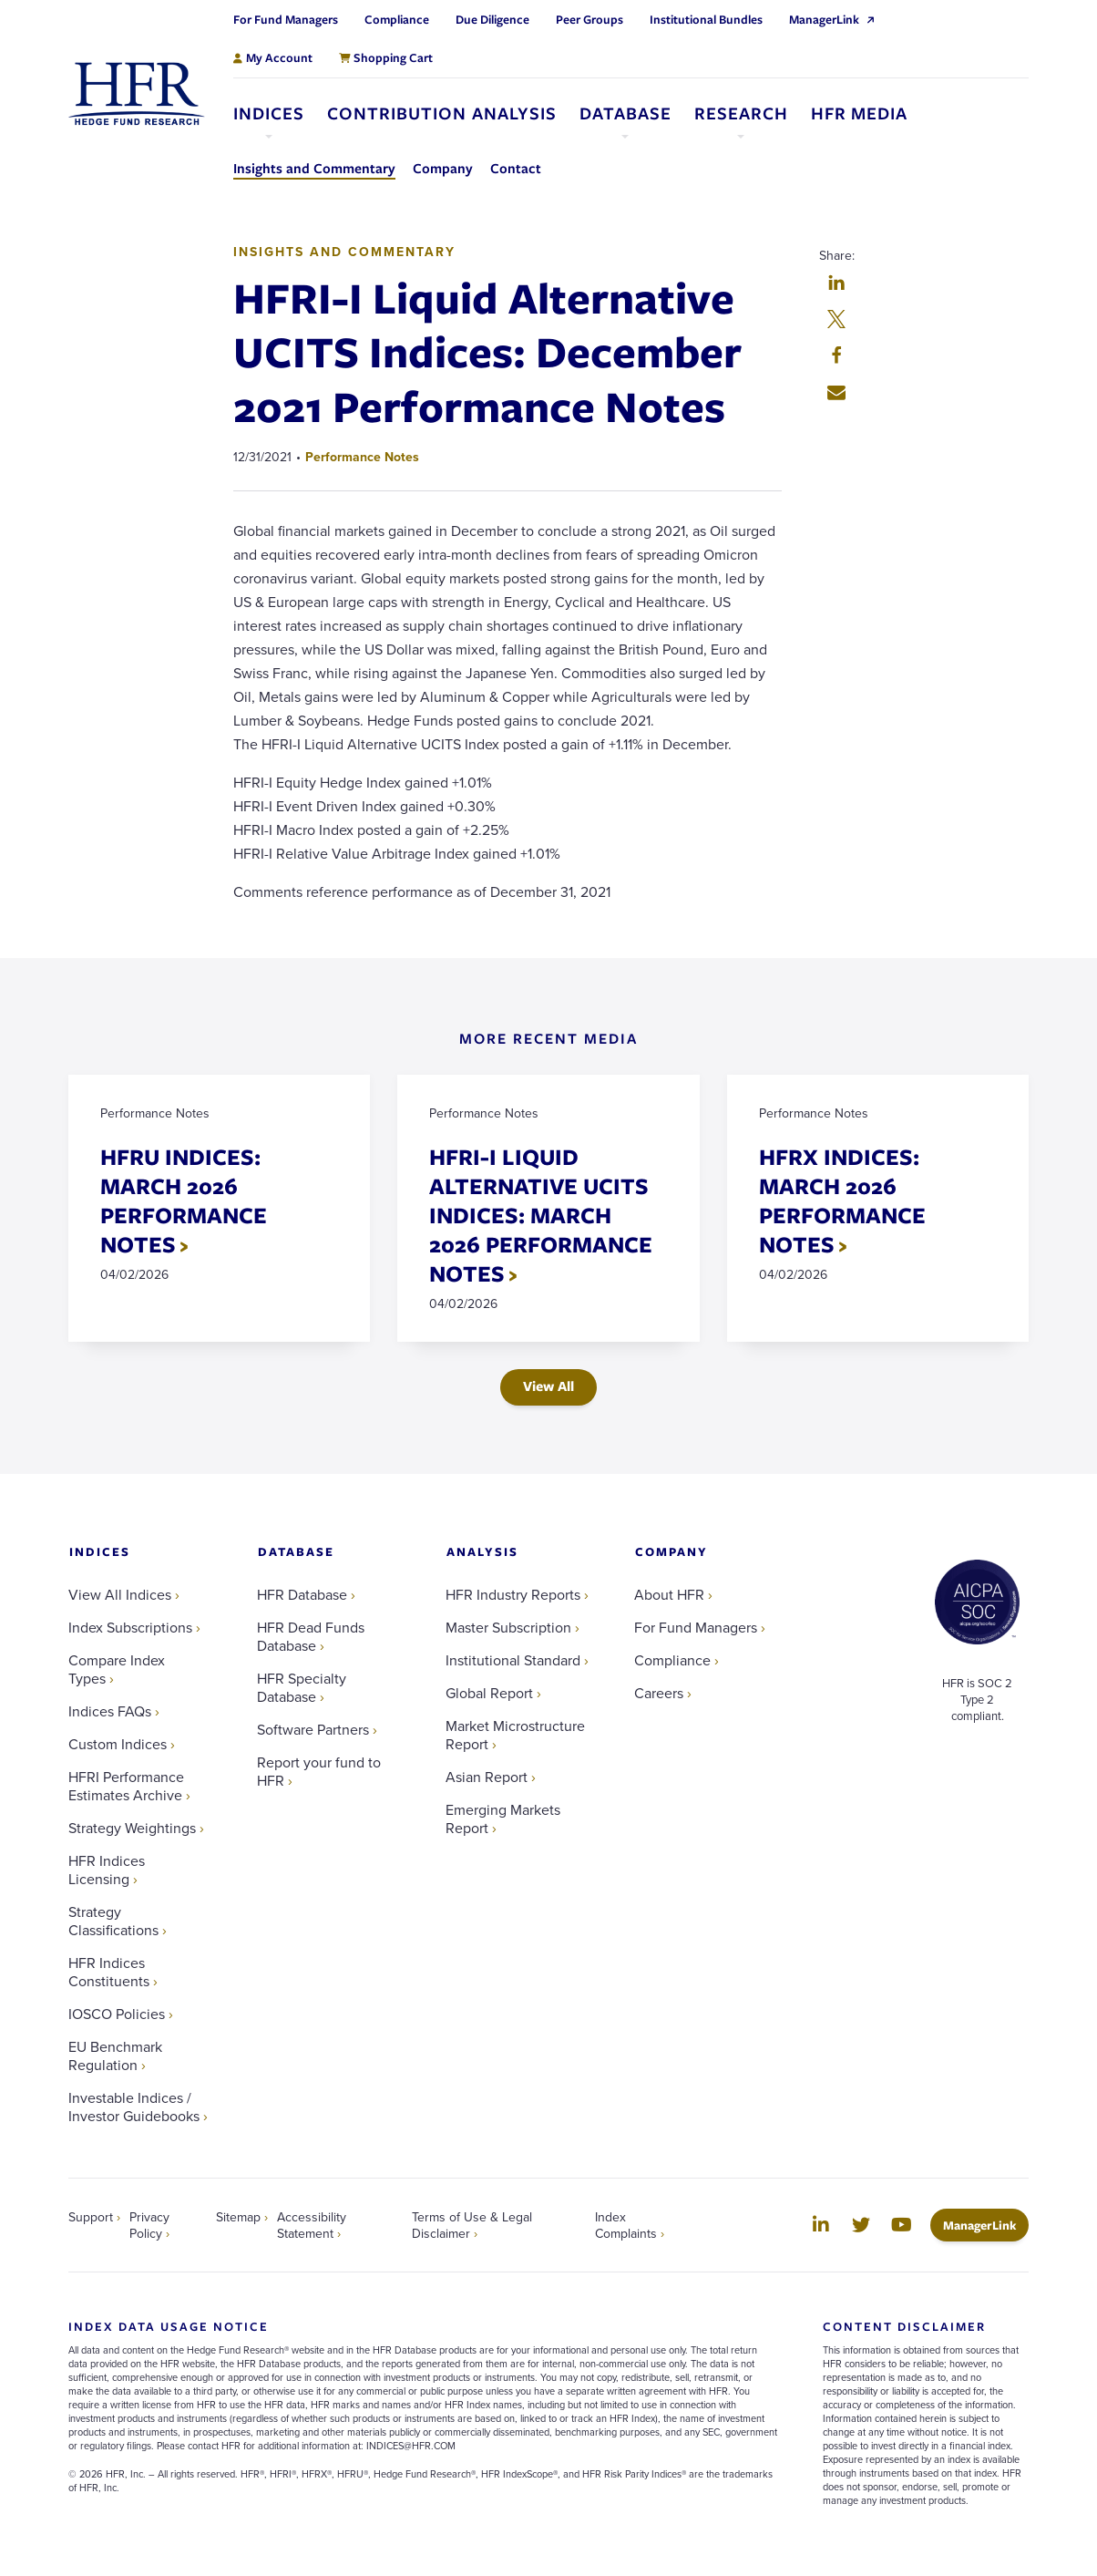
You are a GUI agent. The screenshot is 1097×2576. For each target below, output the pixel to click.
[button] (836, 284)
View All (548, 1386)
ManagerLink (986, 2224)
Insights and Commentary (344, 251)
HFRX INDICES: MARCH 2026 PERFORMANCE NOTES (842, 1200)
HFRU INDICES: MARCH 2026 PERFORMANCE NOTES (183, 1200)
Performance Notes (362, 457)
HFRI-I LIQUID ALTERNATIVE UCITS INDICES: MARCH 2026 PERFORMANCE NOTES (540, 1214)
